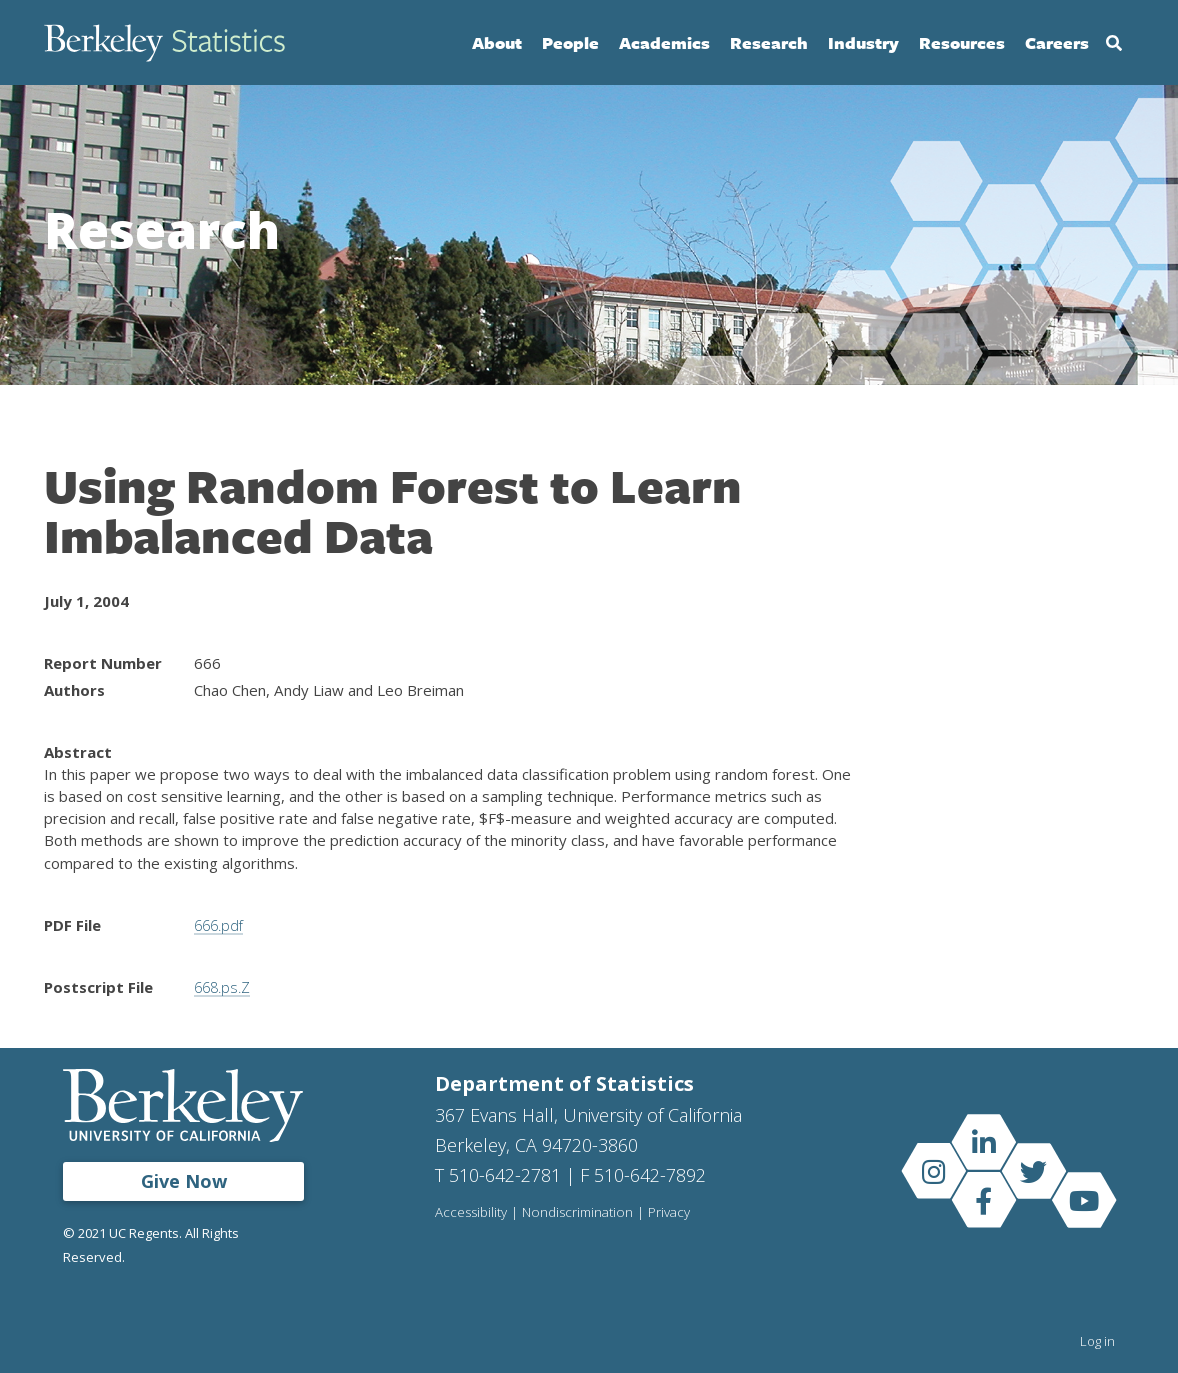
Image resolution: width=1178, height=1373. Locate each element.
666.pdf (220, 925)
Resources (962, 42)
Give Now (184, 1181)
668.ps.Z (223, 987)
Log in (1097, 1341)
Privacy (673, 1213)
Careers (1057, 42)
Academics (664, 42)
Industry (863, 42)
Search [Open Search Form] (1114, 43)
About (497, 42)
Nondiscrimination (580, 1213)
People (570, 42)
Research (769, 42)
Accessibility (472, 1213)
